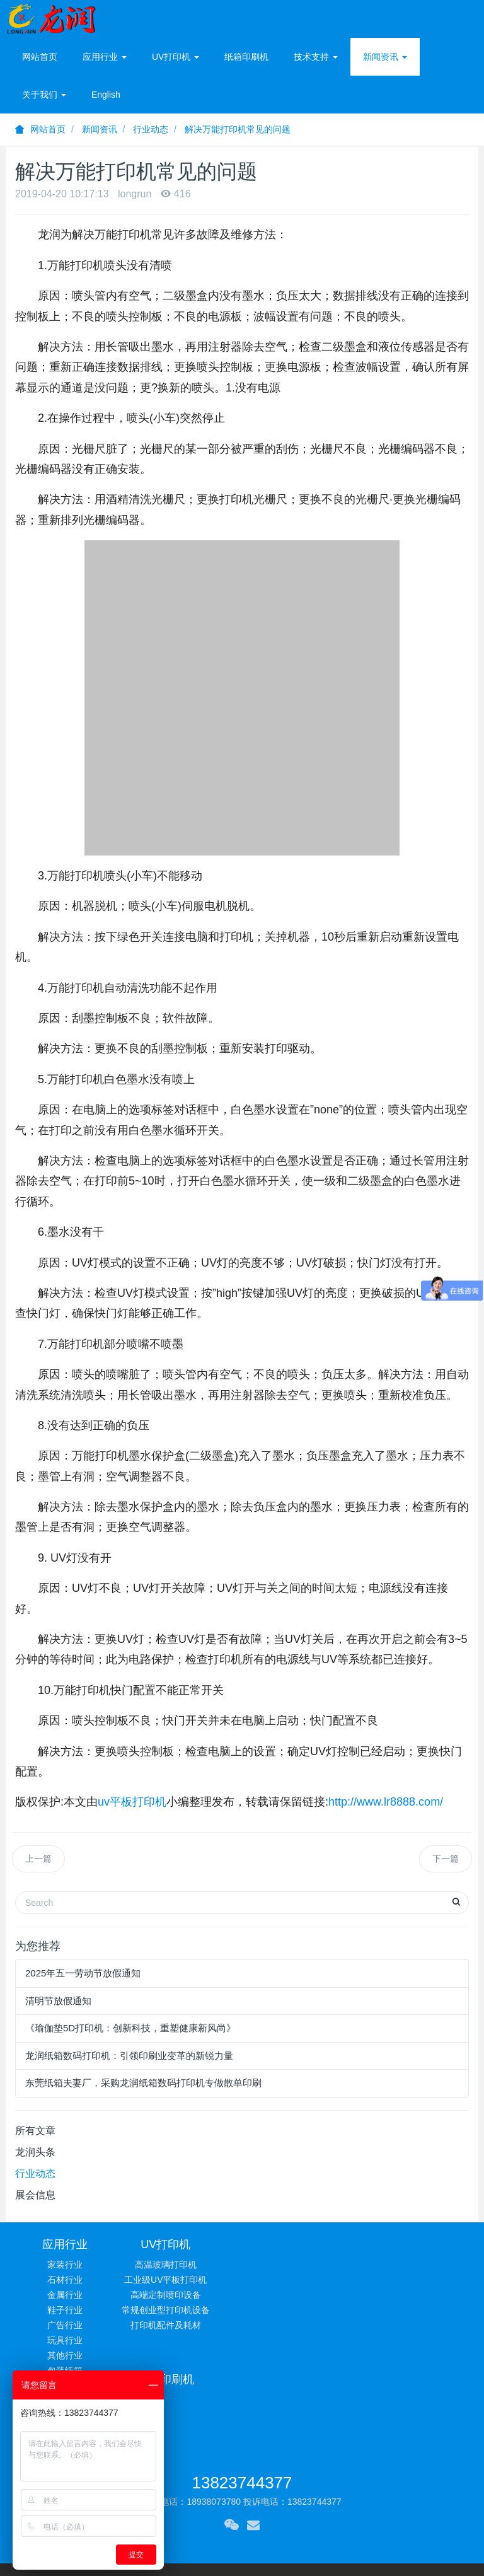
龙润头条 (35, 2152)
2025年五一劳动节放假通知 (83, 1973)
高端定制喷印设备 (182, 2295)
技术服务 (419, 2280)
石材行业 (65, 2280)
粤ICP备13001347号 (363, 2508)
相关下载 (419, 2295)
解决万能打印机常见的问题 (238, 129)
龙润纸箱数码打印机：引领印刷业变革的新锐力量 (129, 2055)
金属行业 (65, 2295)
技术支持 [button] (316, 57)
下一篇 (445, 1859)
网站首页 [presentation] (39, 57)
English (105, 95)
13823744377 (242, 2403)
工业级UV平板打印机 (183, 2280)
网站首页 (40, 129)
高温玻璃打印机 (183, 2265)
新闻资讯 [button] (385, 57)
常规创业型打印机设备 (183, 2310)
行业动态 (150, 129)
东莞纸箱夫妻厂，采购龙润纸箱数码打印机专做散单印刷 (143, 2082)
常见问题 (419, 2265)
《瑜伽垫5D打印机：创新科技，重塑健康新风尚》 (130, 2027)
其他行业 (65, 2355)
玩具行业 (65, 2340)
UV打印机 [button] (175, 57)
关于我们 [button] (44, 95)
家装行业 (65, 2265)
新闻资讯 (99, 129)
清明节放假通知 (58, 2000)
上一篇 (38, 1859)
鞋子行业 (65, 2310)
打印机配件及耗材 (182, 2325)
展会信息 (35, 2195)
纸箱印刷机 (246, 57)
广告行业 (65, 2325)
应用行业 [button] (105, 57)
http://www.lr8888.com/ (385, 1802)
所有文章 (35, 2130)
